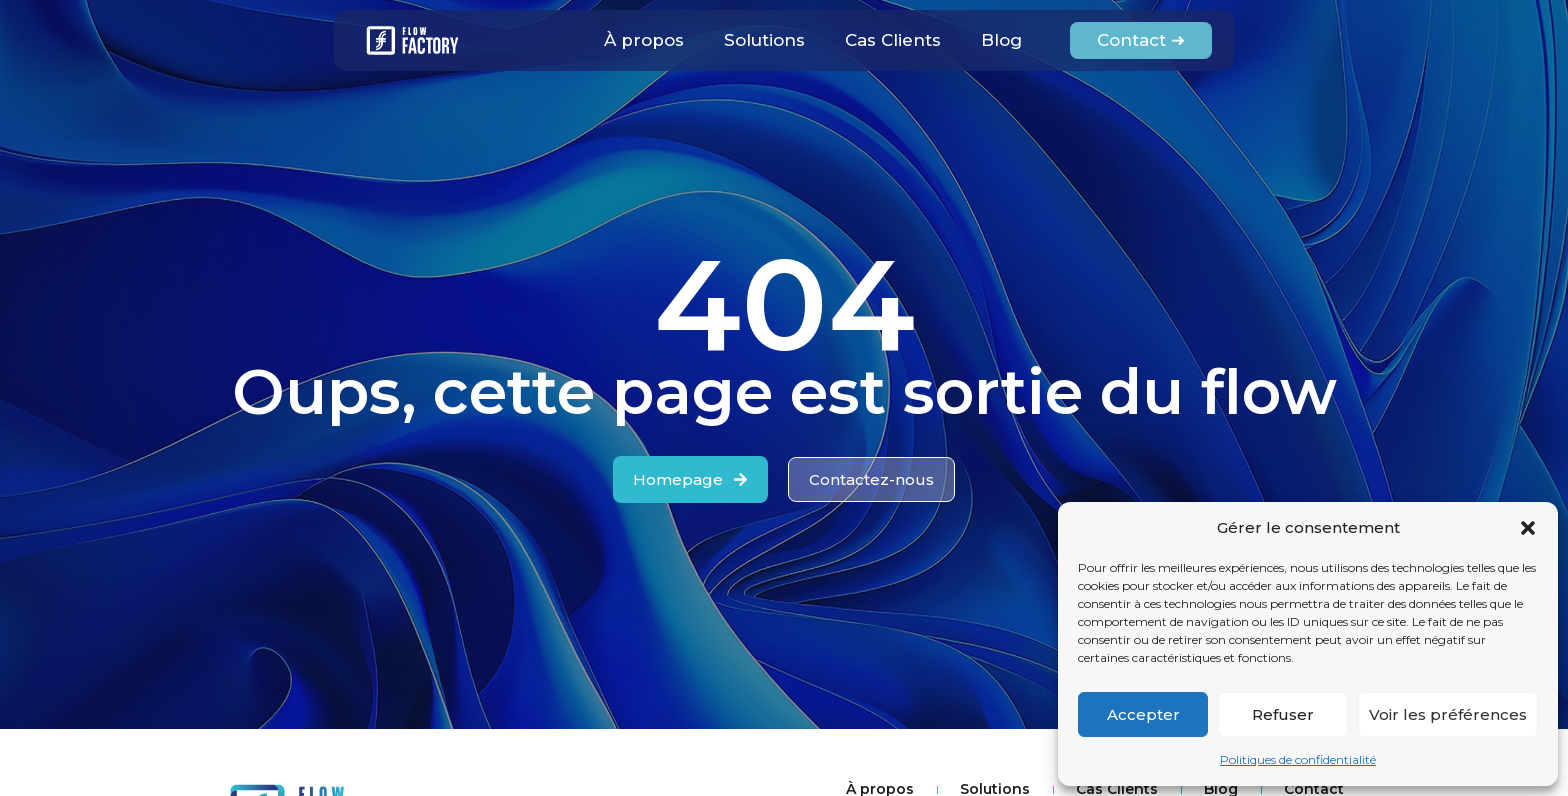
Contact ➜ (1141, 40)
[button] (1528, 528)
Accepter (1143, 714)
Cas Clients (893, 40)
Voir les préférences (1448, 714)
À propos (644, 40)
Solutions (764, 40)
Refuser (1283, 714)
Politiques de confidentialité (1298, 759)
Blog (1001, 40)
